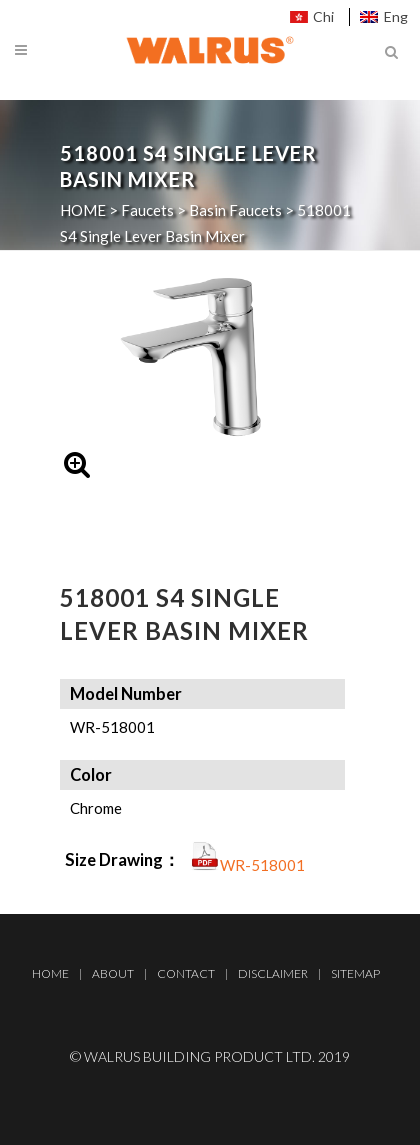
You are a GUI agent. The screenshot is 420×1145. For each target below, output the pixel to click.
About (113, 973)
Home (50, 973)
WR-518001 (262, 865)
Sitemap (355, 973)
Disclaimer (273, 973)
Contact (186, 973)
